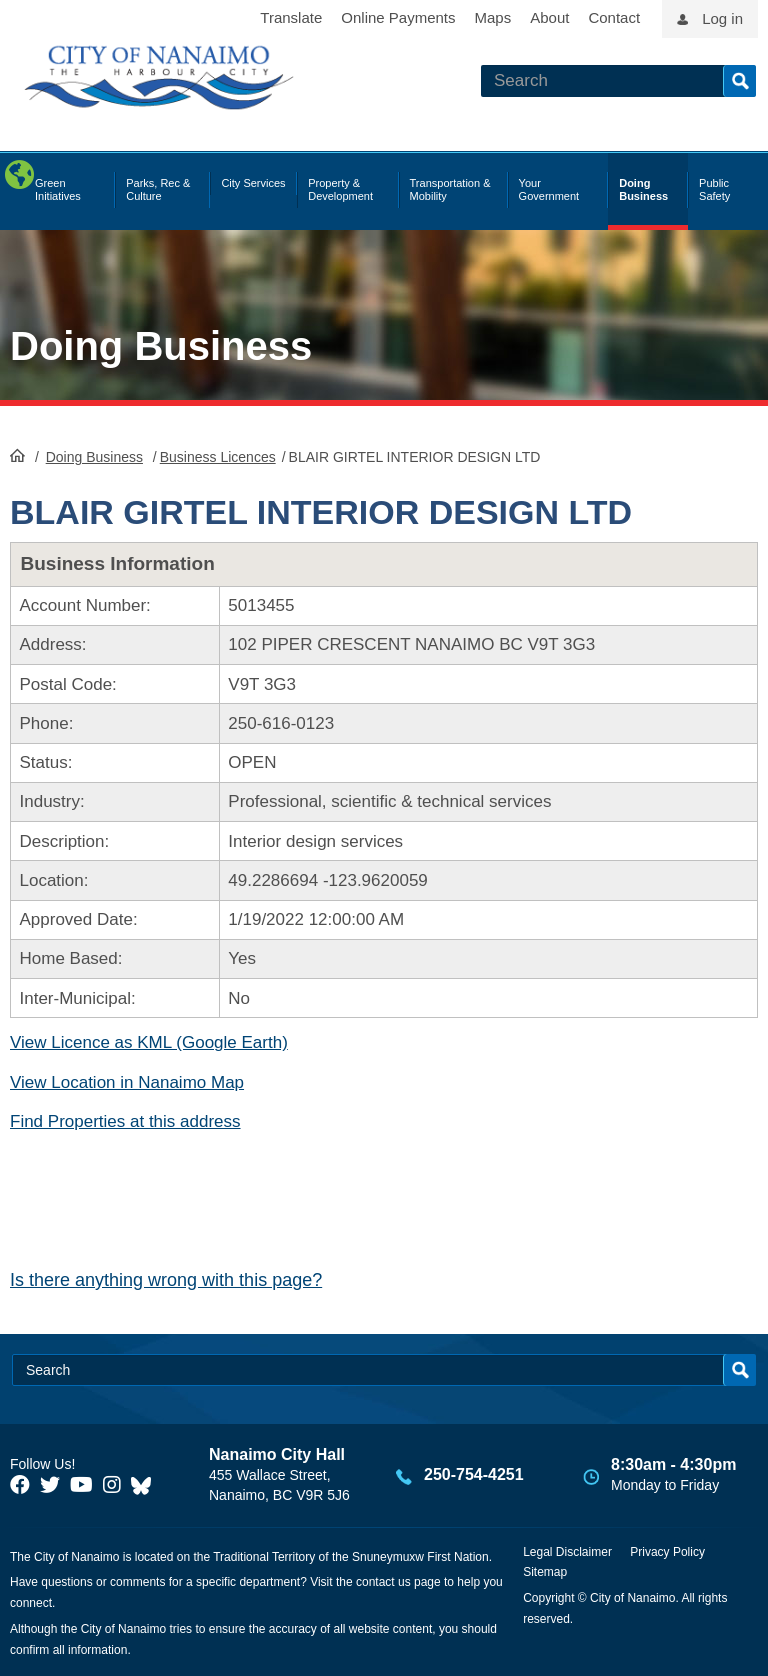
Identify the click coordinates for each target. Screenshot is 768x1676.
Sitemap (545, 1572)
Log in (722, 18)
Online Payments (398, 17)
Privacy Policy (667, 1552)
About (549, 17)
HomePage (17, 455)
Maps (493, 17)
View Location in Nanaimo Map (127, 1082)
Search (739, 81)
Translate (291, 17)
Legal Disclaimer (567, 1552)
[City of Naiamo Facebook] (20, 1485)
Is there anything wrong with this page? (166, 1280)
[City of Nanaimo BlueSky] (146, 1485)
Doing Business (161, 346)
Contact (614, 17)
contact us (383, 1582)
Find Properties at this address (125, 1121)
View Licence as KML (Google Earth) (149, 1042)
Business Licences (218, 457)
